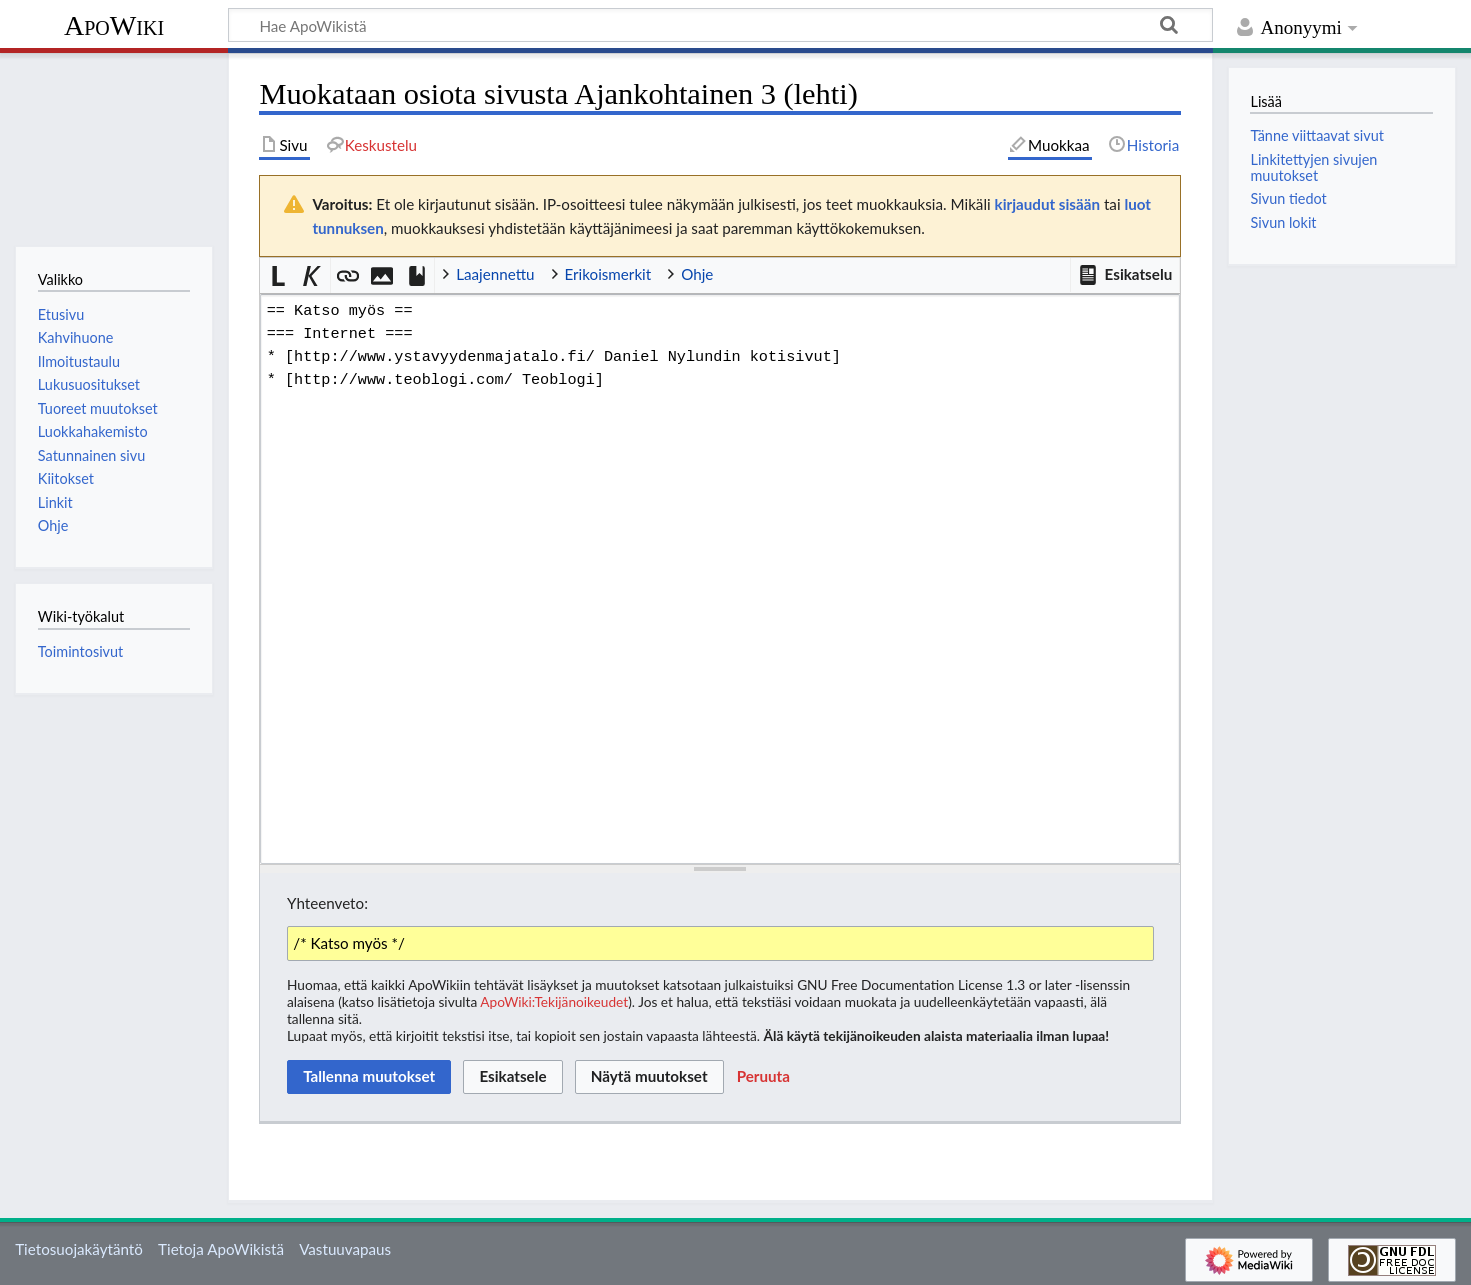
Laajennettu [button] (495, 274)
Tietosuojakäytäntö (79, 1249)
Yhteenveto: (327, 903)
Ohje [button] (697, 274)
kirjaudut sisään (1047, 204)
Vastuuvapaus (345, 1249)
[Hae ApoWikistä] (720, 25)
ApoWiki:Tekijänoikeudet (554, 1001)
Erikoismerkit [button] (608, 274)
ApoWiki (114, 25)
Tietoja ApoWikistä (221, 1249)
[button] (1125, 275)
